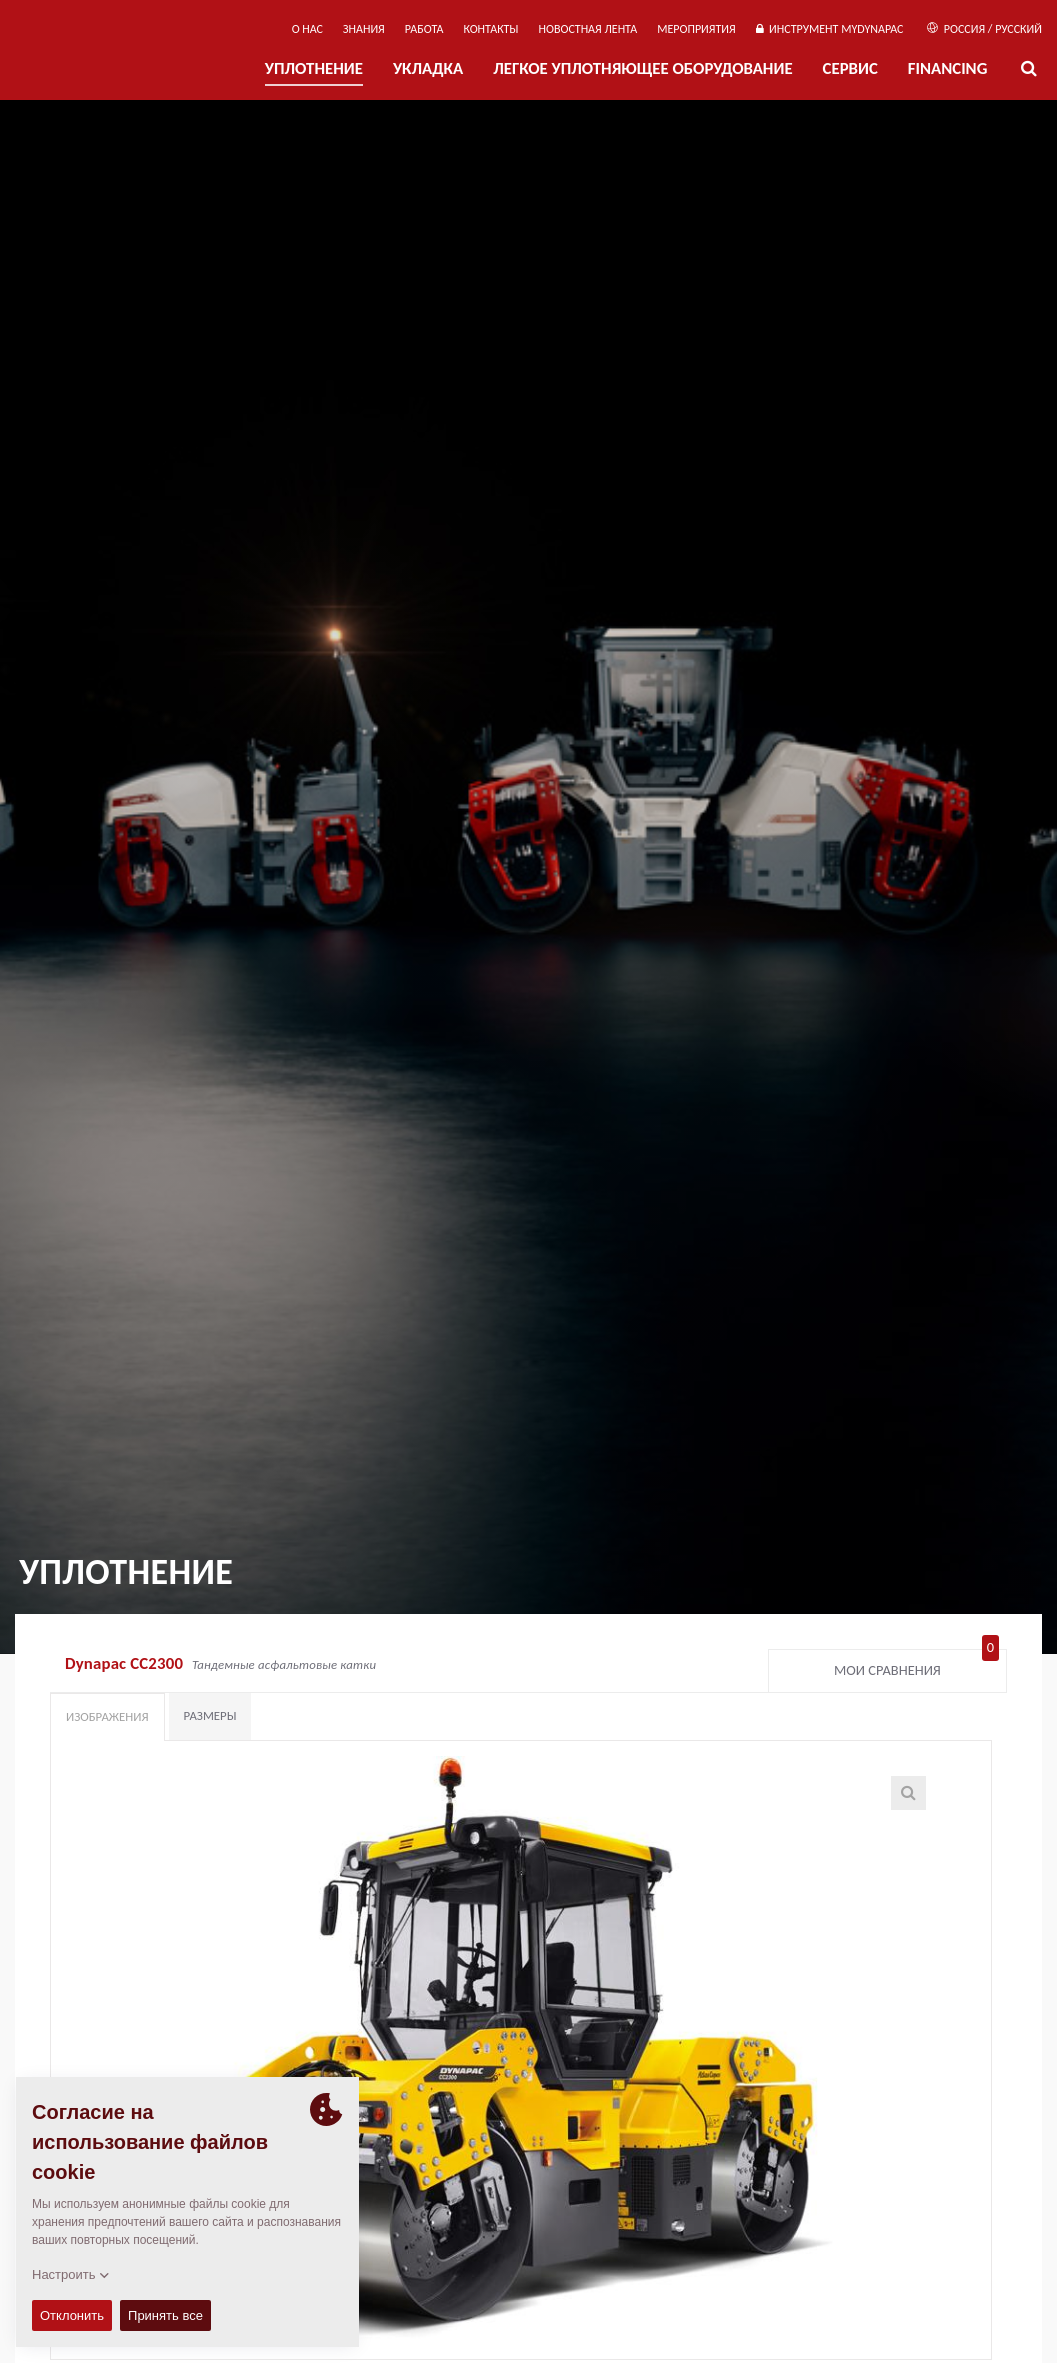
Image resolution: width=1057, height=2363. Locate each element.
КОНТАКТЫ (490, 29)
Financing (948, 68)
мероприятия (696, 29)
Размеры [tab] (210, 1715)
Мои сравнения (916, 1666)
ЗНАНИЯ (364, 29)
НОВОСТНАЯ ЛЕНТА (588, 29)
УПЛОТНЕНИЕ (314, 68)
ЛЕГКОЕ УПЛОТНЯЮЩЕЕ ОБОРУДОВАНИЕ (642, 68)
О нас (307, 29)
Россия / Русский (984, 29)
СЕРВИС (850, 68)
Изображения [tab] (107, 1716)
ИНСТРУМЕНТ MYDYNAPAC (830, 29)
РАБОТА (424, 29)
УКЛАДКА (428, 68)
